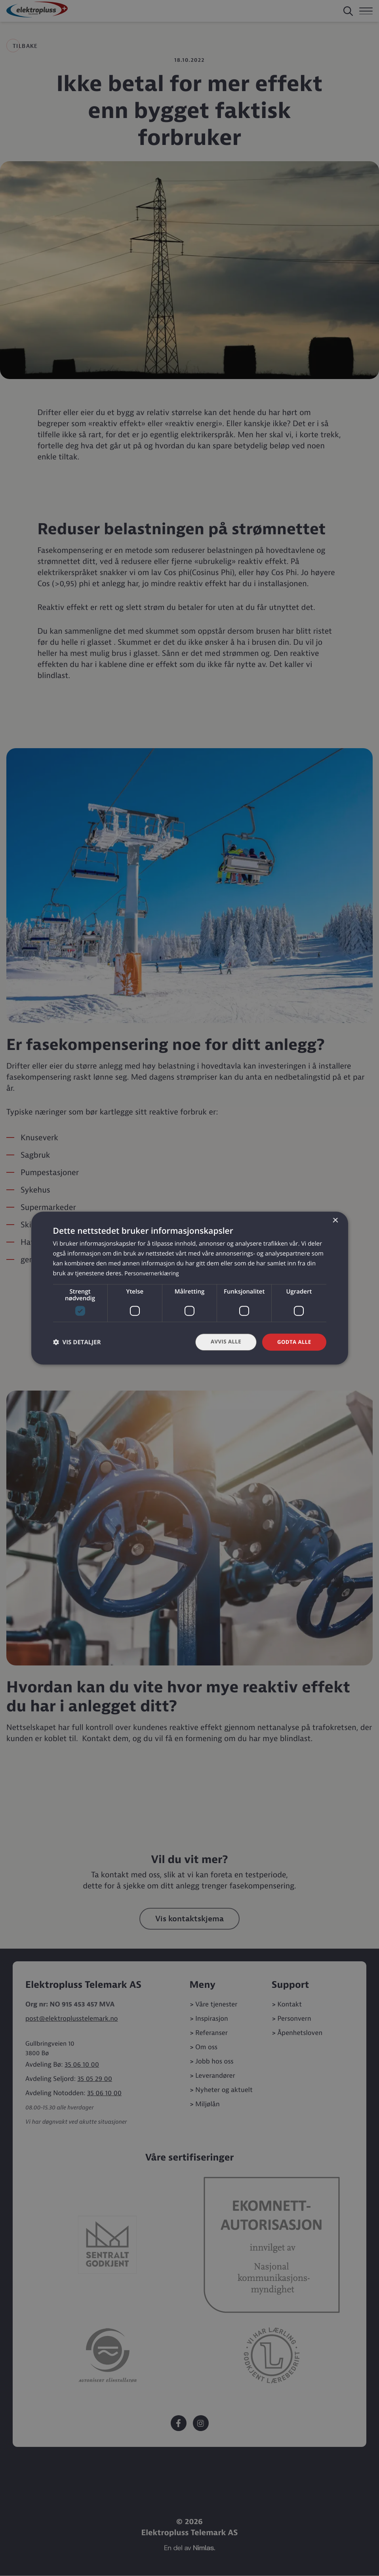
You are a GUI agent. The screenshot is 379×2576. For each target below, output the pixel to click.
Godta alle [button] (293, 1341)
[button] (77, 1342)
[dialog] (189, 1288)
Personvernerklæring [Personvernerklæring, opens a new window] (153, 1273)
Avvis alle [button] (223, 1341)
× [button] (335, 1220)
